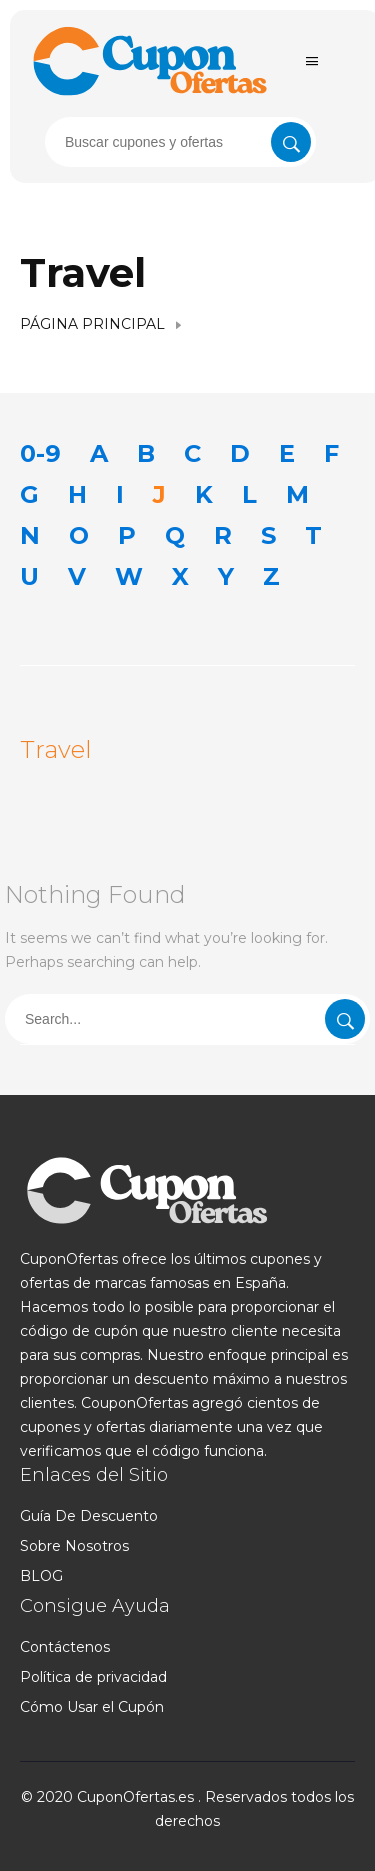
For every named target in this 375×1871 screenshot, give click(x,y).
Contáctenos (65, 1647)
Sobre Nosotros (74, 1546)
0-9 (40, 453)
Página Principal (92, 324)
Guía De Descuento (89, 1516)
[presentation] (180, 142)
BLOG (41, 1576)
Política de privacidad (93, 1677)
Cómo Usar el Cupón (92, 1707)
